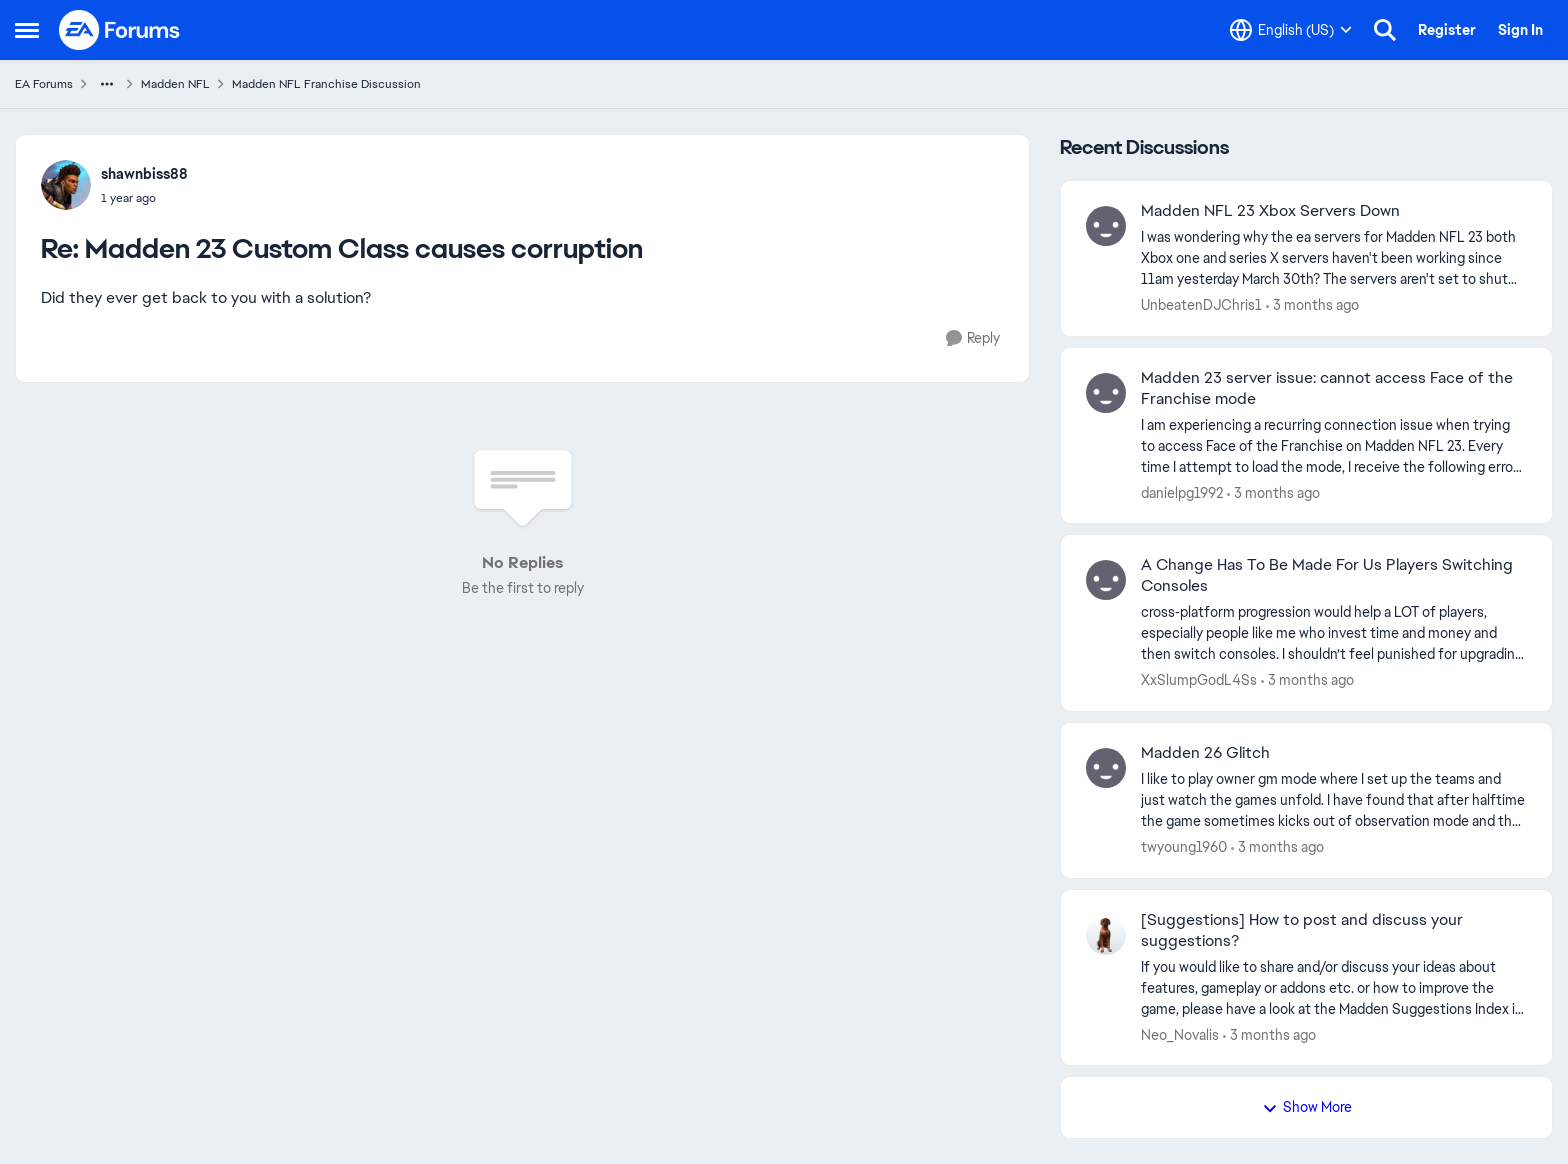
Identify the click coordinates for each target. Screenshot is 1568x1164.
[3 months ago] (1312, 305)
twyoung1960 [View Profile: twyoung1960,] (1184, 847)
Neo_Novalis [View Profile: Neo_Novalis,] (1180, 1034)
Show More (1307, 1107)
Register (1447, 30)
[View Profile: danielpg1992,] (1106, 393)
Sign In (1520, 30)
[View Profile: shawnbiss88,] (66, 185)
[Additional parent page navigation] (107, 84)
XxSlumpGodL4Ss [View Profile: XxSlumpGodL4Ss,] (1199, 680)
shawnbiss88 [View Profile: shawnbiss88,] (144, 174)
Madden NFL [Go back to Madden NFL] (175, 84)
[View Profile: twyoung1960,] (1106, 768)
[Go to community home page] (120, 30)
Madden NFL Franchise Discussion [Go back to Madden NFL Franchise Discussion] (326, 84)
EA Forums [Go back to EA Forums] (44, 84)
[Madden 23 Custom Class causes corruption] (144, 198)
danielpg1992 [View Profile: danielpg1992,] (1182, 492)
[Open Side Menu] (27, 30)
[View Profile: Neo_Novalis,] (1106, 935)
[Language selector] (1291, 30)
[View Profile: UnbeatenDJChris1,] (1106, 226)
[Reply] (973, 338)
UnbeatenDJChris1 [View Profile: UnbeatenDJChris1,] (1201, 305)
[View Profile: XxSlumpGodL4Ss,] (1106, 580)
